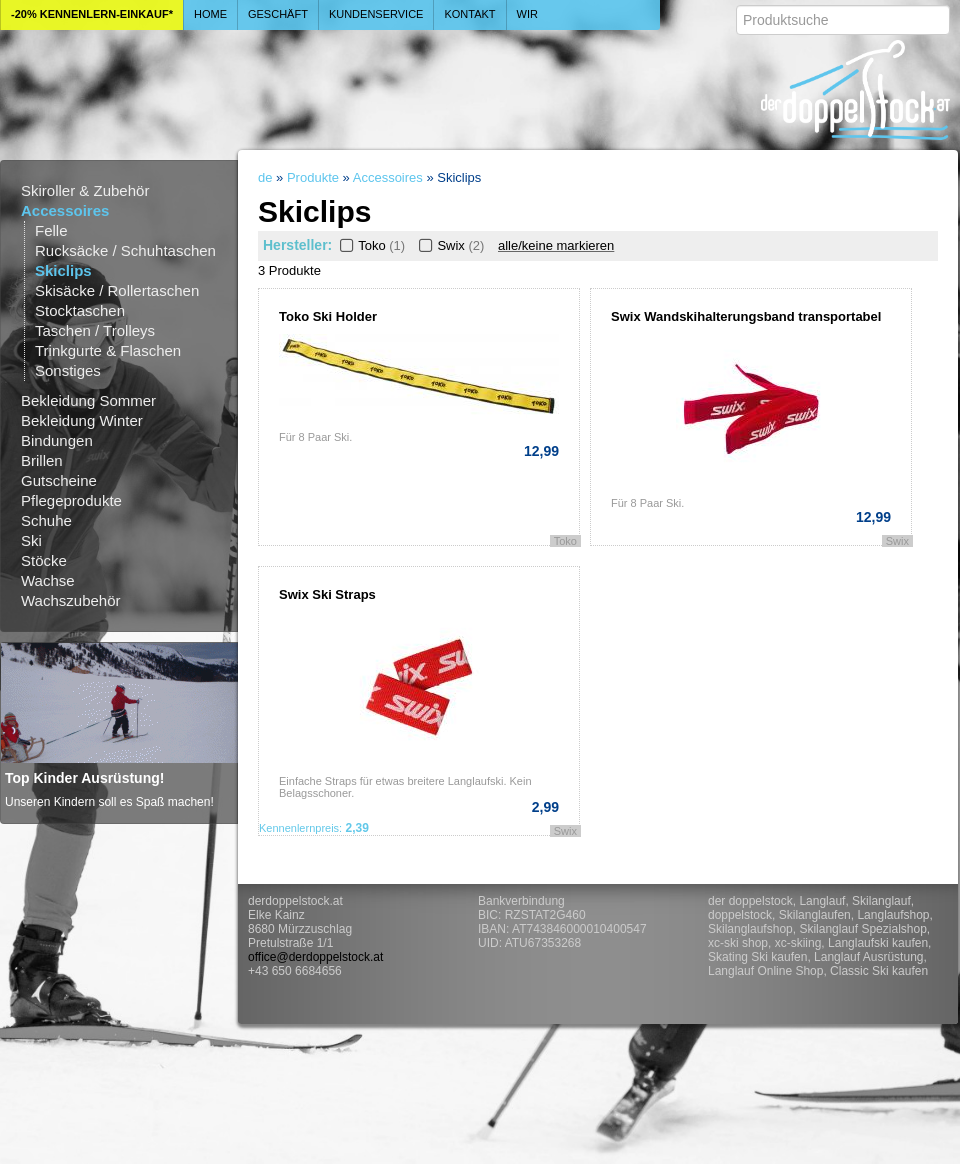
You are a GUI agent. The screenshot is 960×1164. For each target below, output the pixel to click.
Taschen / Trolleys (95, 330)
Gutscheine (59, 480)
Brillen (42, 460)
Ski (31, 540)
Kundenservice (376, 14)
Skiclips (63, 270)
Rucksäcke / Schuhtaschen (125, 250)
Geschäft (278, 14)
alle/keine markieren (556, 245)
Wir (527, 14)
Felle (51, 230)
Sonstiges (68, 370)
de (265, 177)
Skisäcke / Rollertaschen (117, 290)
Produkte (313, 177)
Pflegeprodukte (71, 500)
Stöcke (44, 560)
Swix (449, 245)
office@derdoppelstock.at (315, 957)
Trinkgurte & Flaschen (108, 350)
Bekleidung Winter (82, 420)
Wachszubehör (71, 600)
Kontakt (469, 14)
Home (210, 14)
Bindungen (57, 440)
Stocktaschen (80, 310)
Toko (370, 245)
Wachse (48, 580)
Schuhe (46, 520)
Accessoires (65, 210)
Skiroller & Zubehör (85, 190)
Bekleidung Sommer (88, 400)
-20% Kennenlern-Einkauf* (92, 14)
